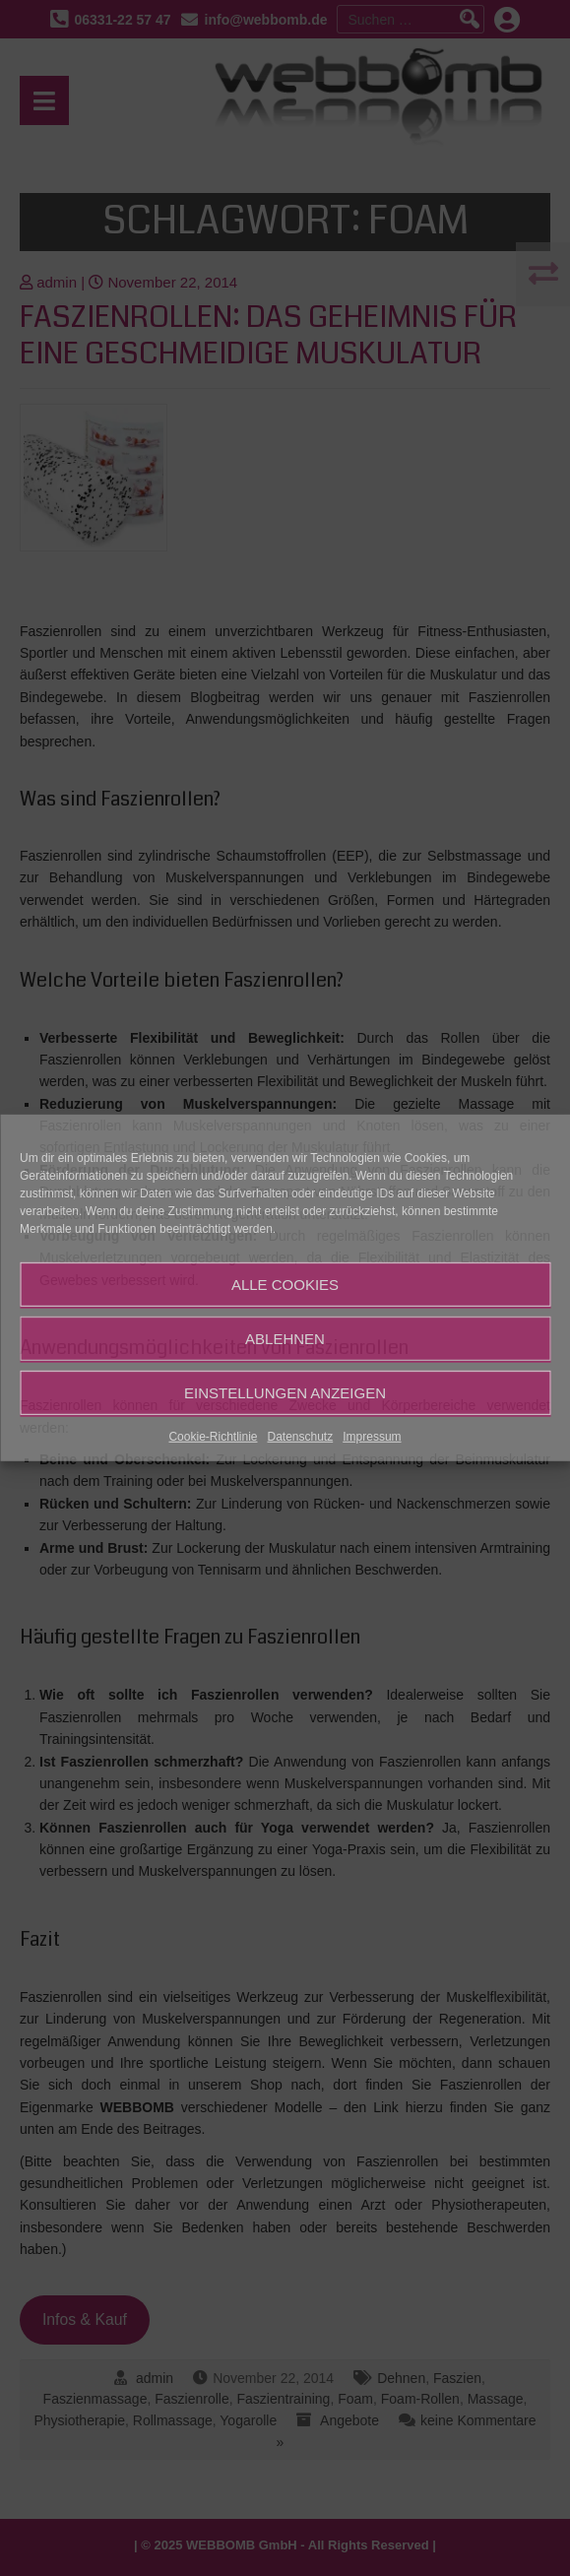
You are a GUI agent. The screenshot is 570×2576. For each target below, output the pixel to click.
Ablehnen (285, 1337)
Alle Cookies (285, 1283)
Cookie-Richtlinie (212, 1437)
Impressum (372, 1437)
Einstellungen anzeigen (285, 1392)
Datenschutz (301, 1437)
